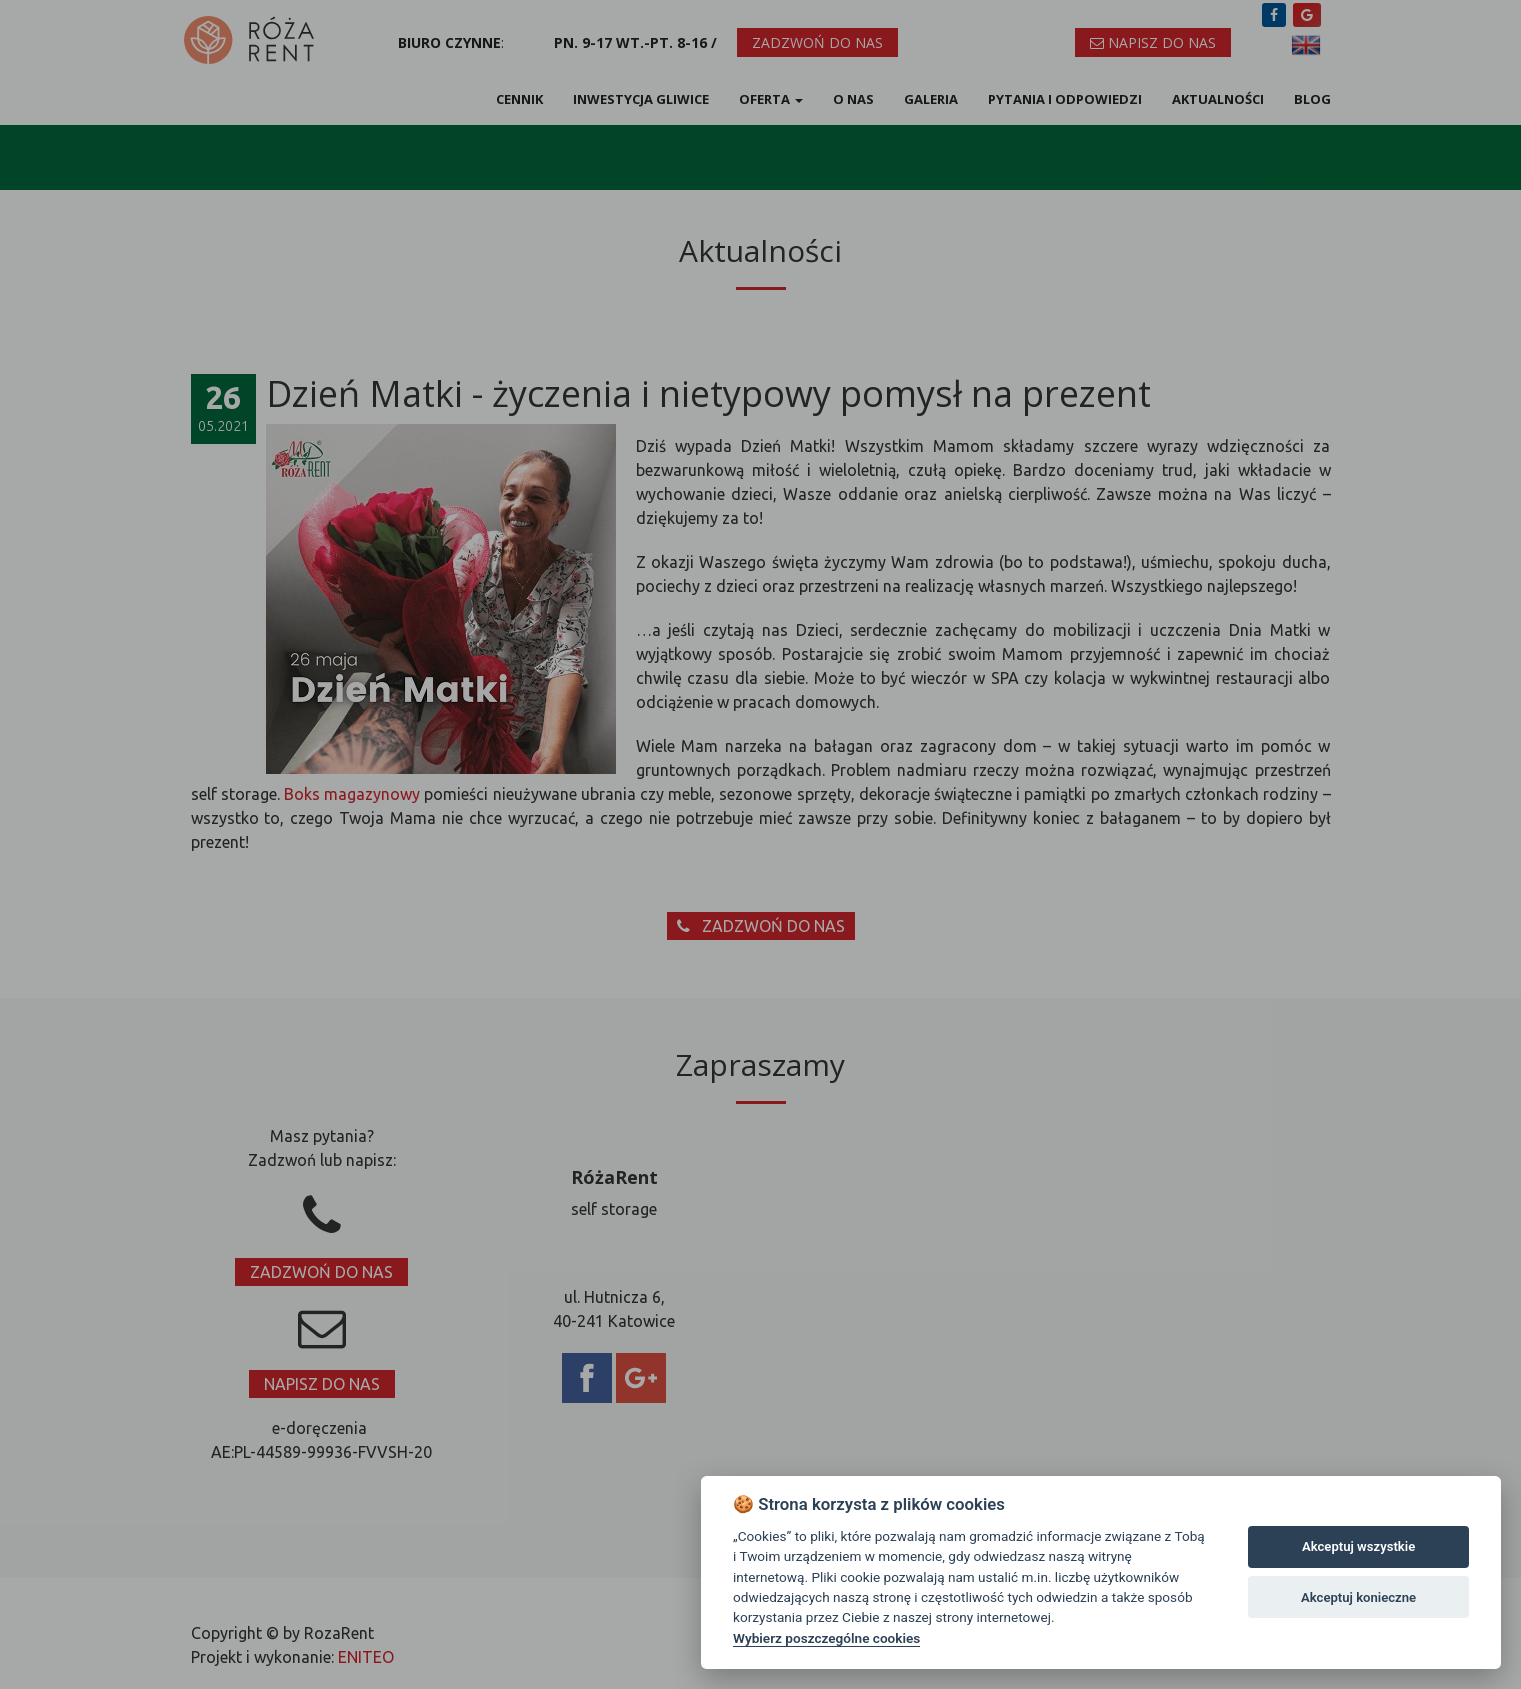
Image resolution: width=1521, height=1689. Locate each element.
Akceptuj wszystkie (1358, 1546)
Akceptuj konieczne (1358, 1597)
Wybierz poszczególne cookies (826, 1638)
